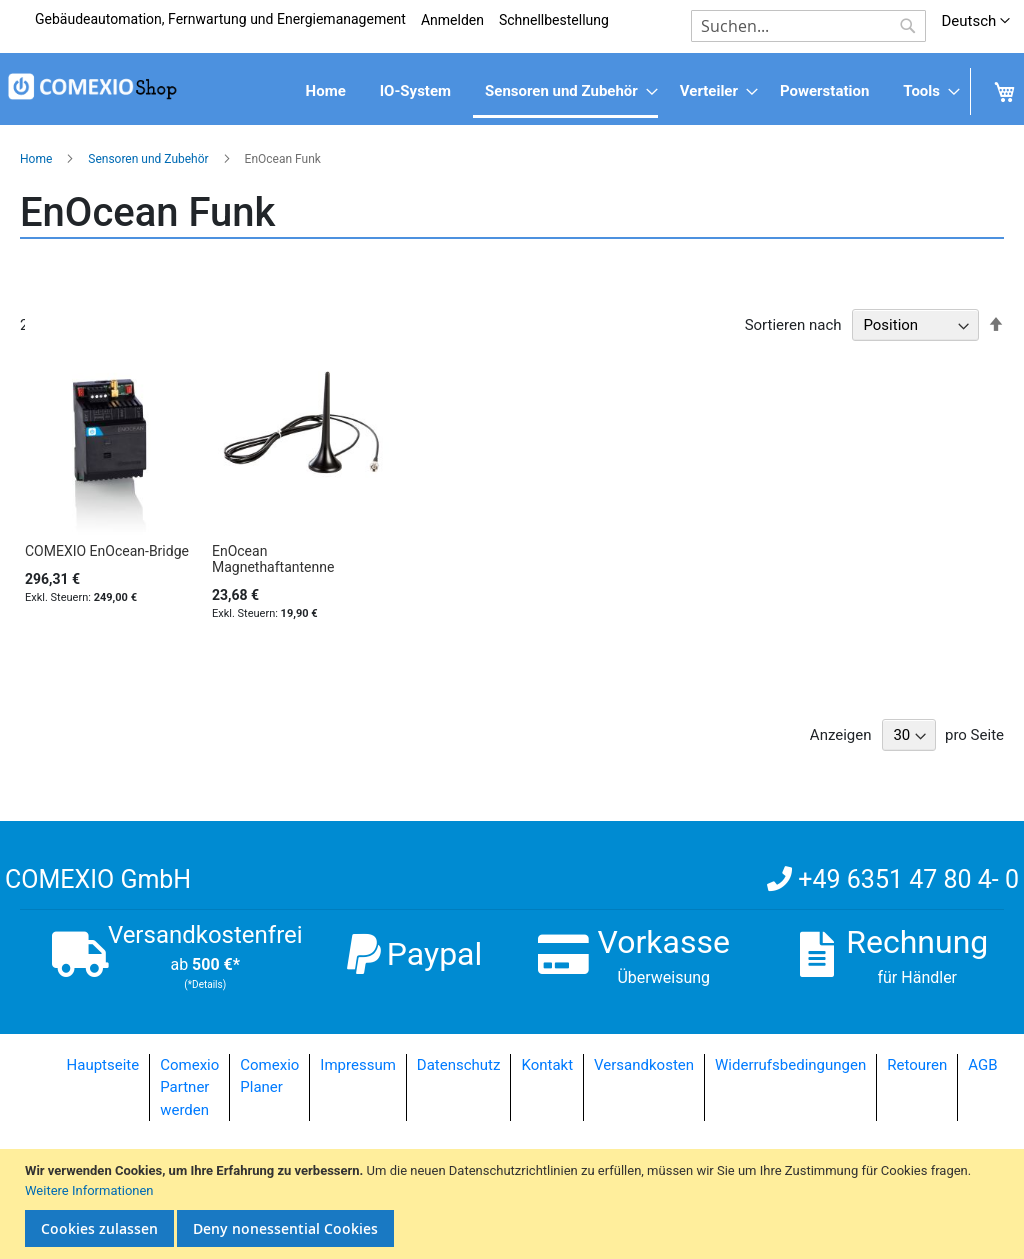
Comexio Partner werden (189, 1087)
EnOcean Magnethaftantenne (273, 559)
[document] (514, 1204)
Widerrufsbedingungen (790, 1065)
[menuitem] (326, 91)
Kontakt (547, 1065)
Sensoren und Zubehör (149, 159)
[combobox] (808, 26)
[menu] (512, 93)
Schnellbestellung (554, 20)
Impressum (357, 1065)
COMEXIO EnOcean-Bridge (107, 551)
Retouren (917, 1065)
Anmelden (452, 20)
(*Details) (205, 984)
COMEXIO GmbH (98, 879)
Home (37, 159)
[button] (975, 21)
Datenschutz (459, 1065)
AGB (982, 1065)
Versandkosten (644, 1065)
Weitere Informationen (89, 1190)
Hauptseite (103, 1065)
